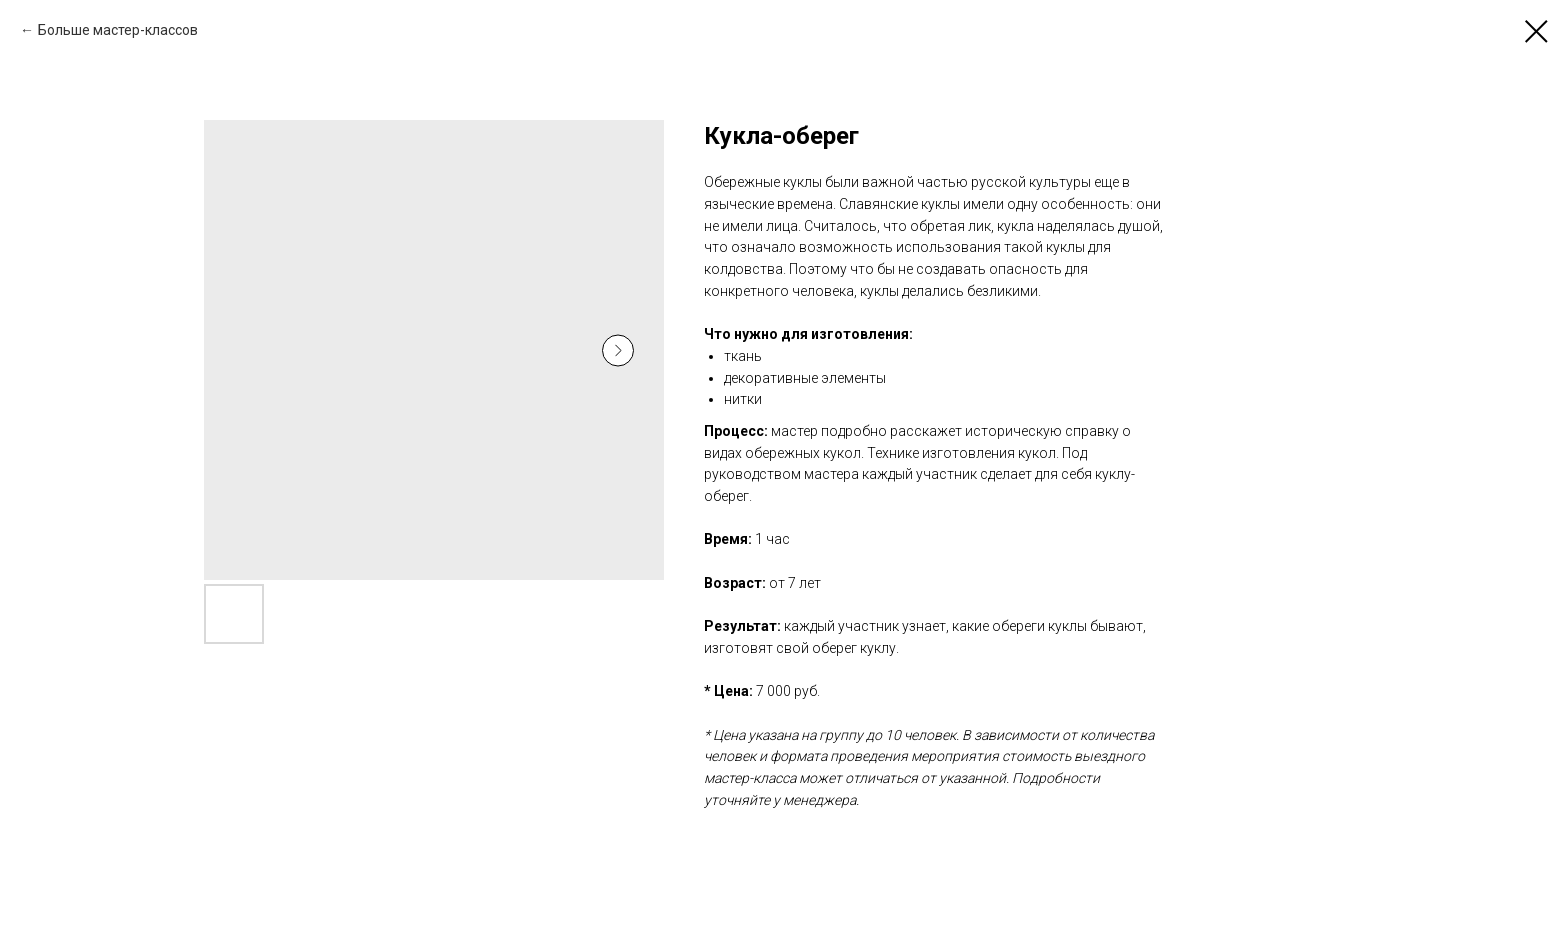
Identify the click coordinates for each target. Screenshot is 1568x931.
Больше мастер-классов (118, 30)
